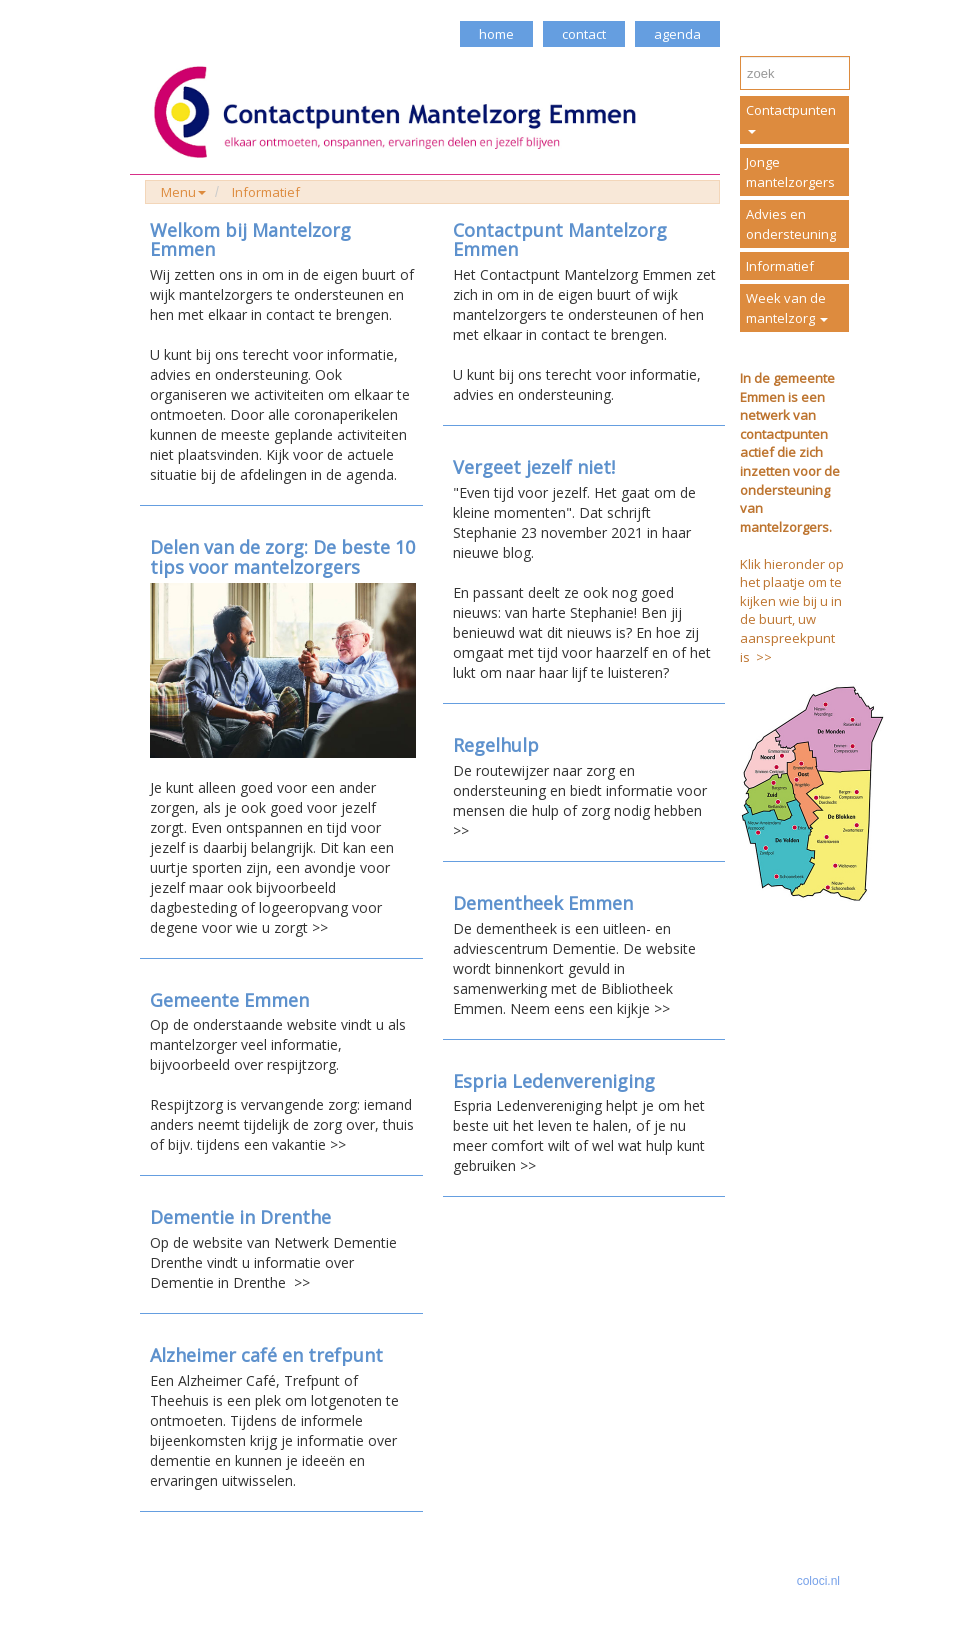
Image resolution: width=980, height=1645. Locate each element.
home (496, 34)
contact (584, 34)
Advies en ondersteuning (791, 224)
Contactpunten (791, 117)
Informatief (266, 192)
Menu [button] (183, 192)
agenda (677, 34)
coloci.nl (818, 1581)
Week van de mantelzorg (787, 308)
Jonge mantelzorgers (790, 172)
